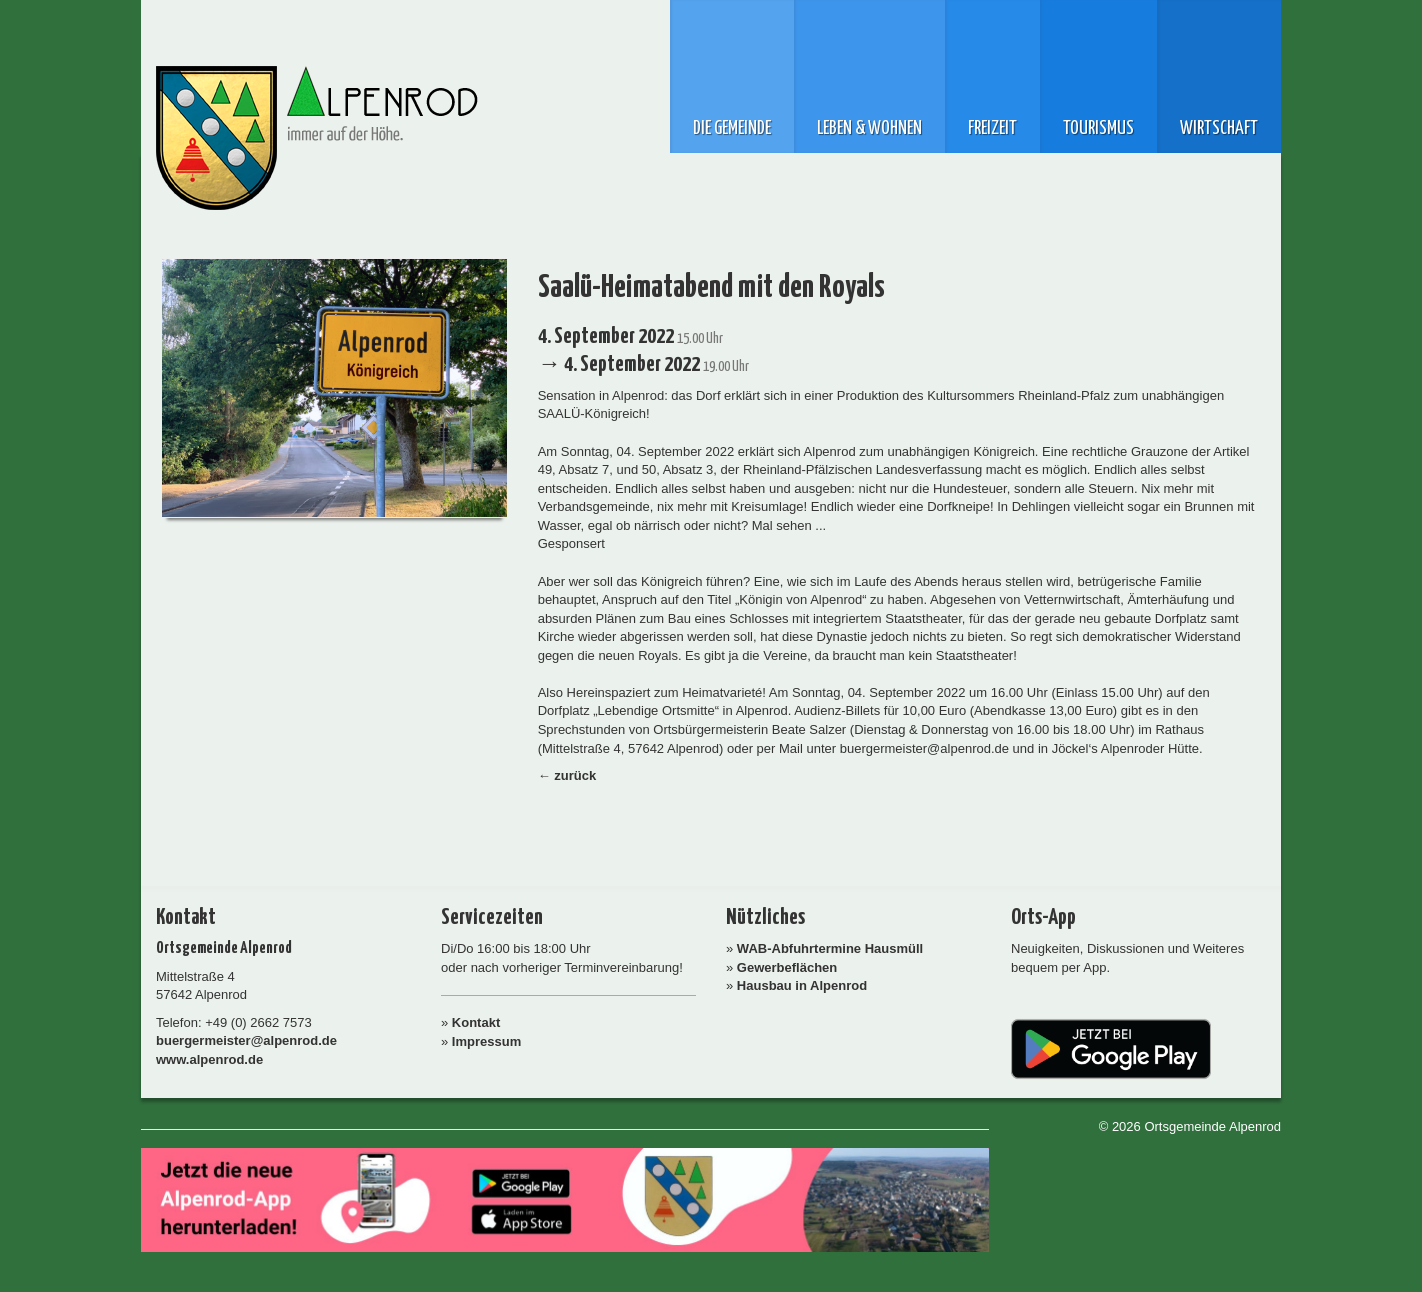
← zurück (567, 775)
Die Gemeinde (732, 129)
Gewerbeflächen (787, 967)
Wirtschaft (1219, 129)
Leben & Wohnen (869, 129)
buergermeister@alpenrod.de (246, 1040)
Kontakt (476, 1022)
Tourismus (1098, 129)
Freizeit (992, 129)
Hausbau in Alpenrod (802, 985)
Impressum (486, 1041)
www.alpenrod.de (209, 1059)
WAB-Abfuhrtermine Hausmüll (830, 948)
